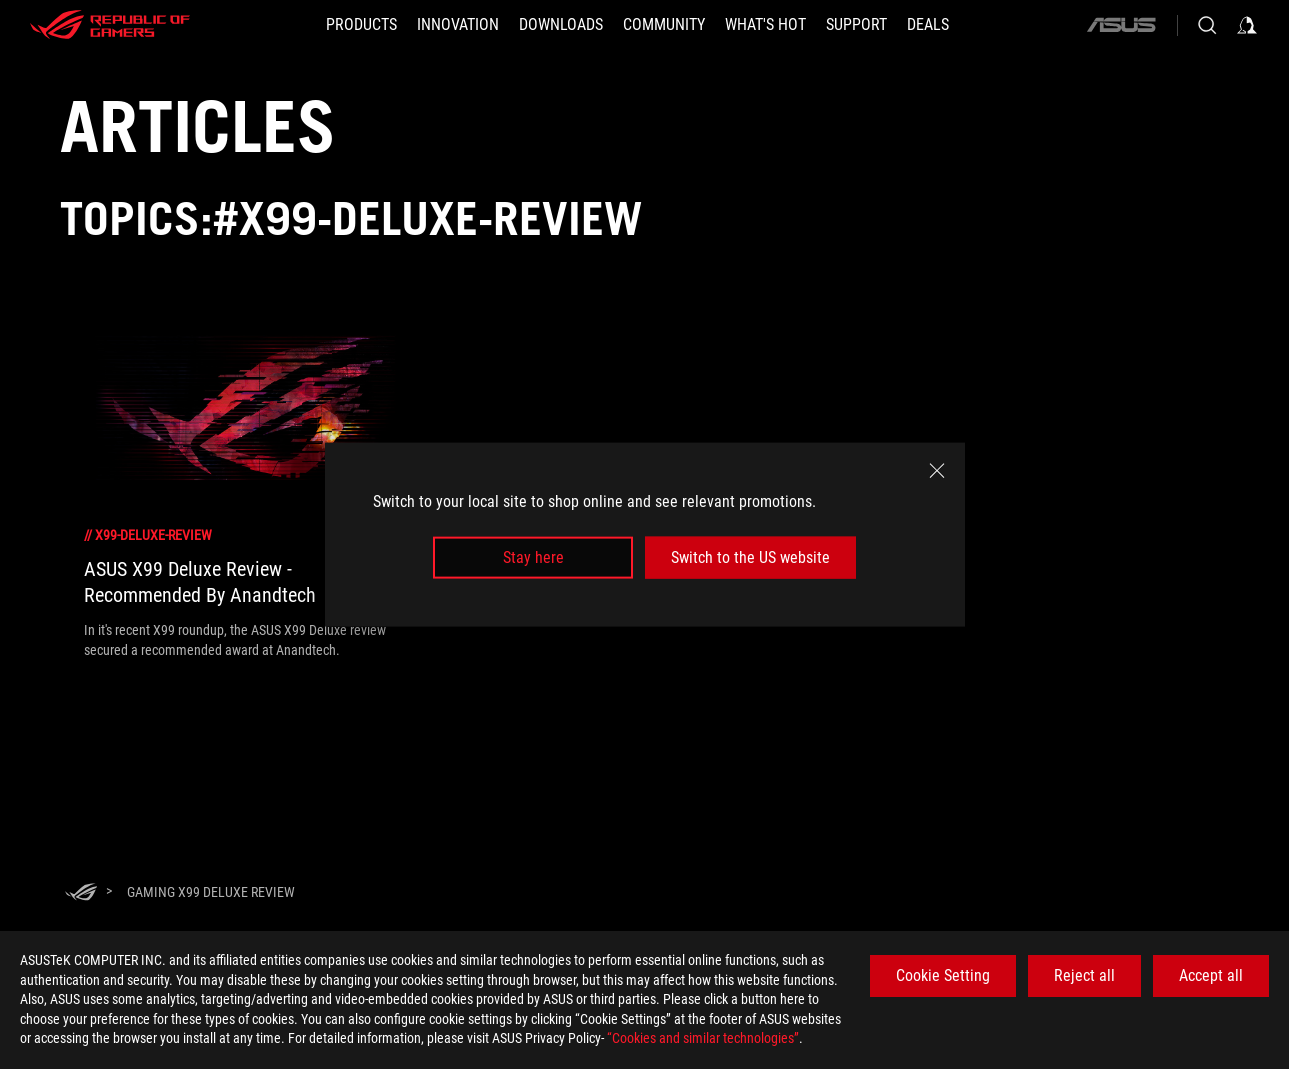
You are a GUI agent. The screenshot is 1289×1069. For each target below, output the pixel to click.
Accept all (1211, 975)
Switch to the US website (750, 557)
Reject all (1084, 975)
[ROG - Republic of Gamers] (110, 25)
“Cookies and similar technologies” (703, 1038)
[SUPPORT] (856, 25)
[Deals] (928, 25)
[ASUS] (1121, 25)
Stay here (533, 557)
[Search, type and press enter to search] (1207, 25)
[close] (937, 470)
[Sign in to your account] (1247, 25)
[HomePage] (81, 893)
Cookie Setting (943, 975)
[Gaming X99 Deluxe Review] (211, 892)
